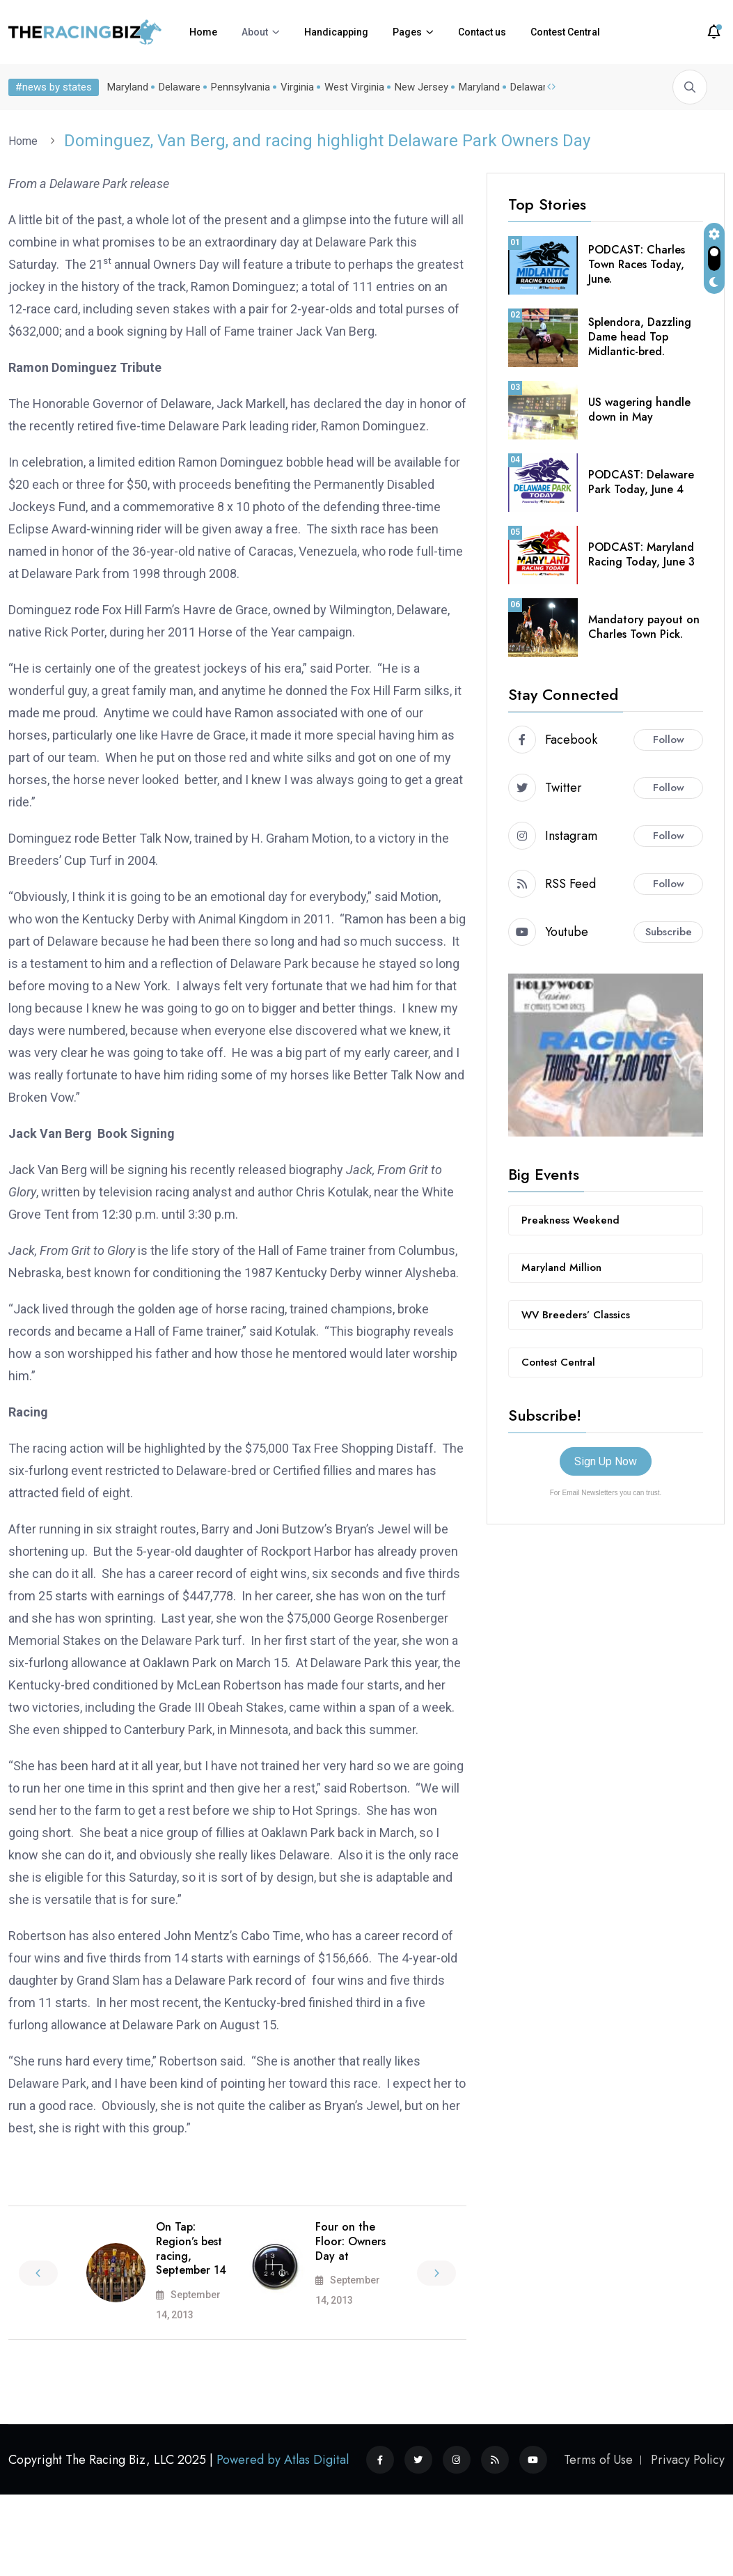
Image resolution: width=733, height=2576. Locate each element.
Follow (668, 739)
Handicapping (336, 32)
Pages (407, 32)
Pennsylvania (237, 87)
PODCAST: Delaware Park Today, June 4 (641, 482)
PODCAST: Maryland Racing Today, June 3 (641, 554)
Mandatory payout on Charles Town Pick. (644, 626)
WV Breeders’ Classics (575, 1314)
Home (203, 32)
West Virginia (351, 87)
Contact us (482, 32)
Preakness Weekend (570, 1220)
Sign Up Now (605, 1461)
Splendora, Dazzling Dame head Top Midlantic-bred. (639, 336)
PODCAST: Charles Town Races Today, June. (636, 264)
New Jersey (419, 87)
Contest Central (565, 32)
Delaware (177, 87)
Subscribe (668, 931)
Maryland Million (561, 1267)
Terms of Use (598, 2460)
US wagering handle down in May (639, 409)
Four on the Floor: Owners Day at (350, 2241)
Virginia (294, 87)
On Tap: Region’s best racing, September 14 (191, 2248)
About (255, 32)
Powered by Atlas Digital (282, 2460)
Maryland (124, 87)
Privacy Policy (688, 2460)
